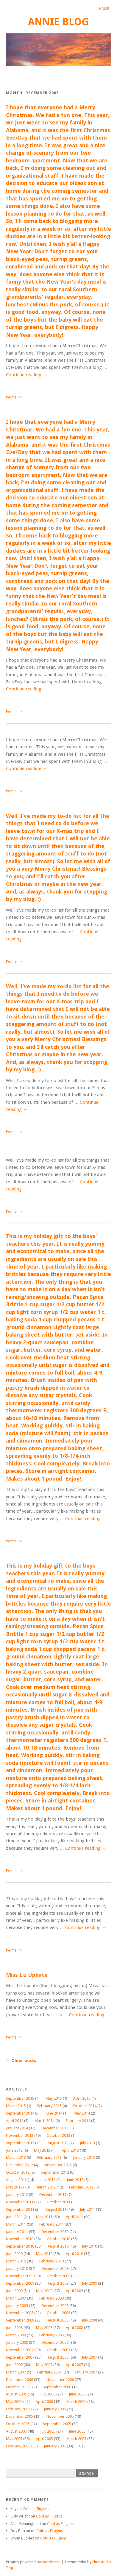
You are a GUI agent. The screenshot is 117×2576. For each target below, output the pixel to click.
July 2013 (87, 2143)
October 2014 (84, 2106)
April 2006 (44, 2401)
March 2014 (44, 2120)
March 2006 (76, 2401)
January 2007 (86, 2372)
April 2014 (14, 2120)
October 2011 (58, 2202)
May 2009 (44, 2291)
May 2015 (54, 2098)
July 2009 (89, 2283)
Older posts (21, 2060)
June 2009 (14, 2291)
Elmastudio (101, 2562)
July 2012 (47, 2179)
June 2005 (77, 2431)
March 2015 (16, 2106)
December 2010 (54, 2231)
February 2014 (78, 2120)
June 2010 (14, 2253)
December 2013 (54, 2128)
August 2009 (58, 2283)
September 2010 (20, 2246)
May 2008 (44, 2327)
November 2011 (19, 2202)
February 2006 (18, 2409)
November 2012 (58, 2165)
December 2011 (52, 2194)
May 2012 (14, 2187)
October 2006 (17, 2387)
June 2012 (75, 2179)
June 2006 (77, 2394)
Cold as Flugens (36, 2509)
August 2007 (58, 2357)
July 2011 (87, 2209)
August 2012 (16, 2179)
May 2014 (82, 2113)
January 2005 (55, 2446)
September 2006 (57, 2387)
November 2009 (19, 2276)
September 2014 (20, 2113)
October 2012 (17, 2172)
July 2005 (47, 2431)
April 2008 (74, 2327)
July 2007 (89, 2357)
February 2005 (18, 2446)
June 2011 (14, 2217)
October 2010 (58, 2239)
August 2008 (58, 2320)
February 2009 (51, 2298)
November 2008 (19, 2313)
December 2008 (54, 2305)
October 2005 (17, 2424)
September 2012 (55, 2172)
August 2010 (58, 2246)
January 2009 (17, 2305)
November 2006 (60, 2379)
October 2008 (58, 2313)
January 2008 (17, 2342)
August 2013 (58, 2143)
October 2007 (58, 2350)
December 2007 (54, 2342)
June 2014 (54, 2113)
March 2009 (16, 2298)
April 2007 (74, 2364)
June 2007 (14, 2364)
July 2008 (89, 2320)
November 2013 (19, 2135)
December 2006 (19, 2379)
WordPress (51, 2562)
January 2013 (84, 2157)
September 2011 (20, 2209)
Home (104, 9)
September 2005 (57, 2424)
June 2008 (14, 2327)
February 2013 (49, 2157)
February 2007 (49, 2372)
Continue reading (26, 374)
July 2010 (89, 2246)
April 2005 (44, 2438)
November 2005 (60, 2416)
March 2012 (46, 2187)
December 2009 (54, 2268)
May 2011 (44, 2217)
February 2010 (51, 2261)
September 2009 (20, 2283)
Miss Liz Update (27, 1975)
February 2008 (51, 2335)
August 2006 (16, 2394)
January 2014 (17, 2128)
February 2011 (51, 2224)
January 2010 (17, 2268)
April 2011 (74, 2217)
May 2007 (44, 2364)
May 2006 (14, 2401)
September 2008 (20, 2320)
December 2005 (19, 2416)
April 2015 (82, 2098)
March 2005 (76, 2438)
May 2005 (14, 2438)
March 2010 (16, 2261)
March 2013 (16, 2157)
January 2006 (55, 2409)
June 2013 (14, 2150)
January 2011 (17, 2231)
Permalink (14, 397)
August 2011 (56, 2209)
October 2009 (58, 2276)
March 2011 (16, 2224)
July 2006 (47, 2394)
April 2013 (70, 2150)
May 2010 (44, 2253)
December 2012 (19, 2165)
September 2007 (20, 2357)
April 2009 (74, 2291)
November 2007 (19, 2350)
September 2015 (20, 2098)
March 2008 (16, 2335)
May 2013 (42, 2150)
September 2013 (20, 2143)
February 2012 (81, 2187)
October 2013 (58, 2135)
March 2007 (16, 2372)
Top (9, 2568)
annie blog (58, 22)
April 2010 (74, 2253)
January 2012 (17, 2194)
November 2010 (19, 2239)
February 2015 (49, 2106)
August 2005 (16, 2431)
